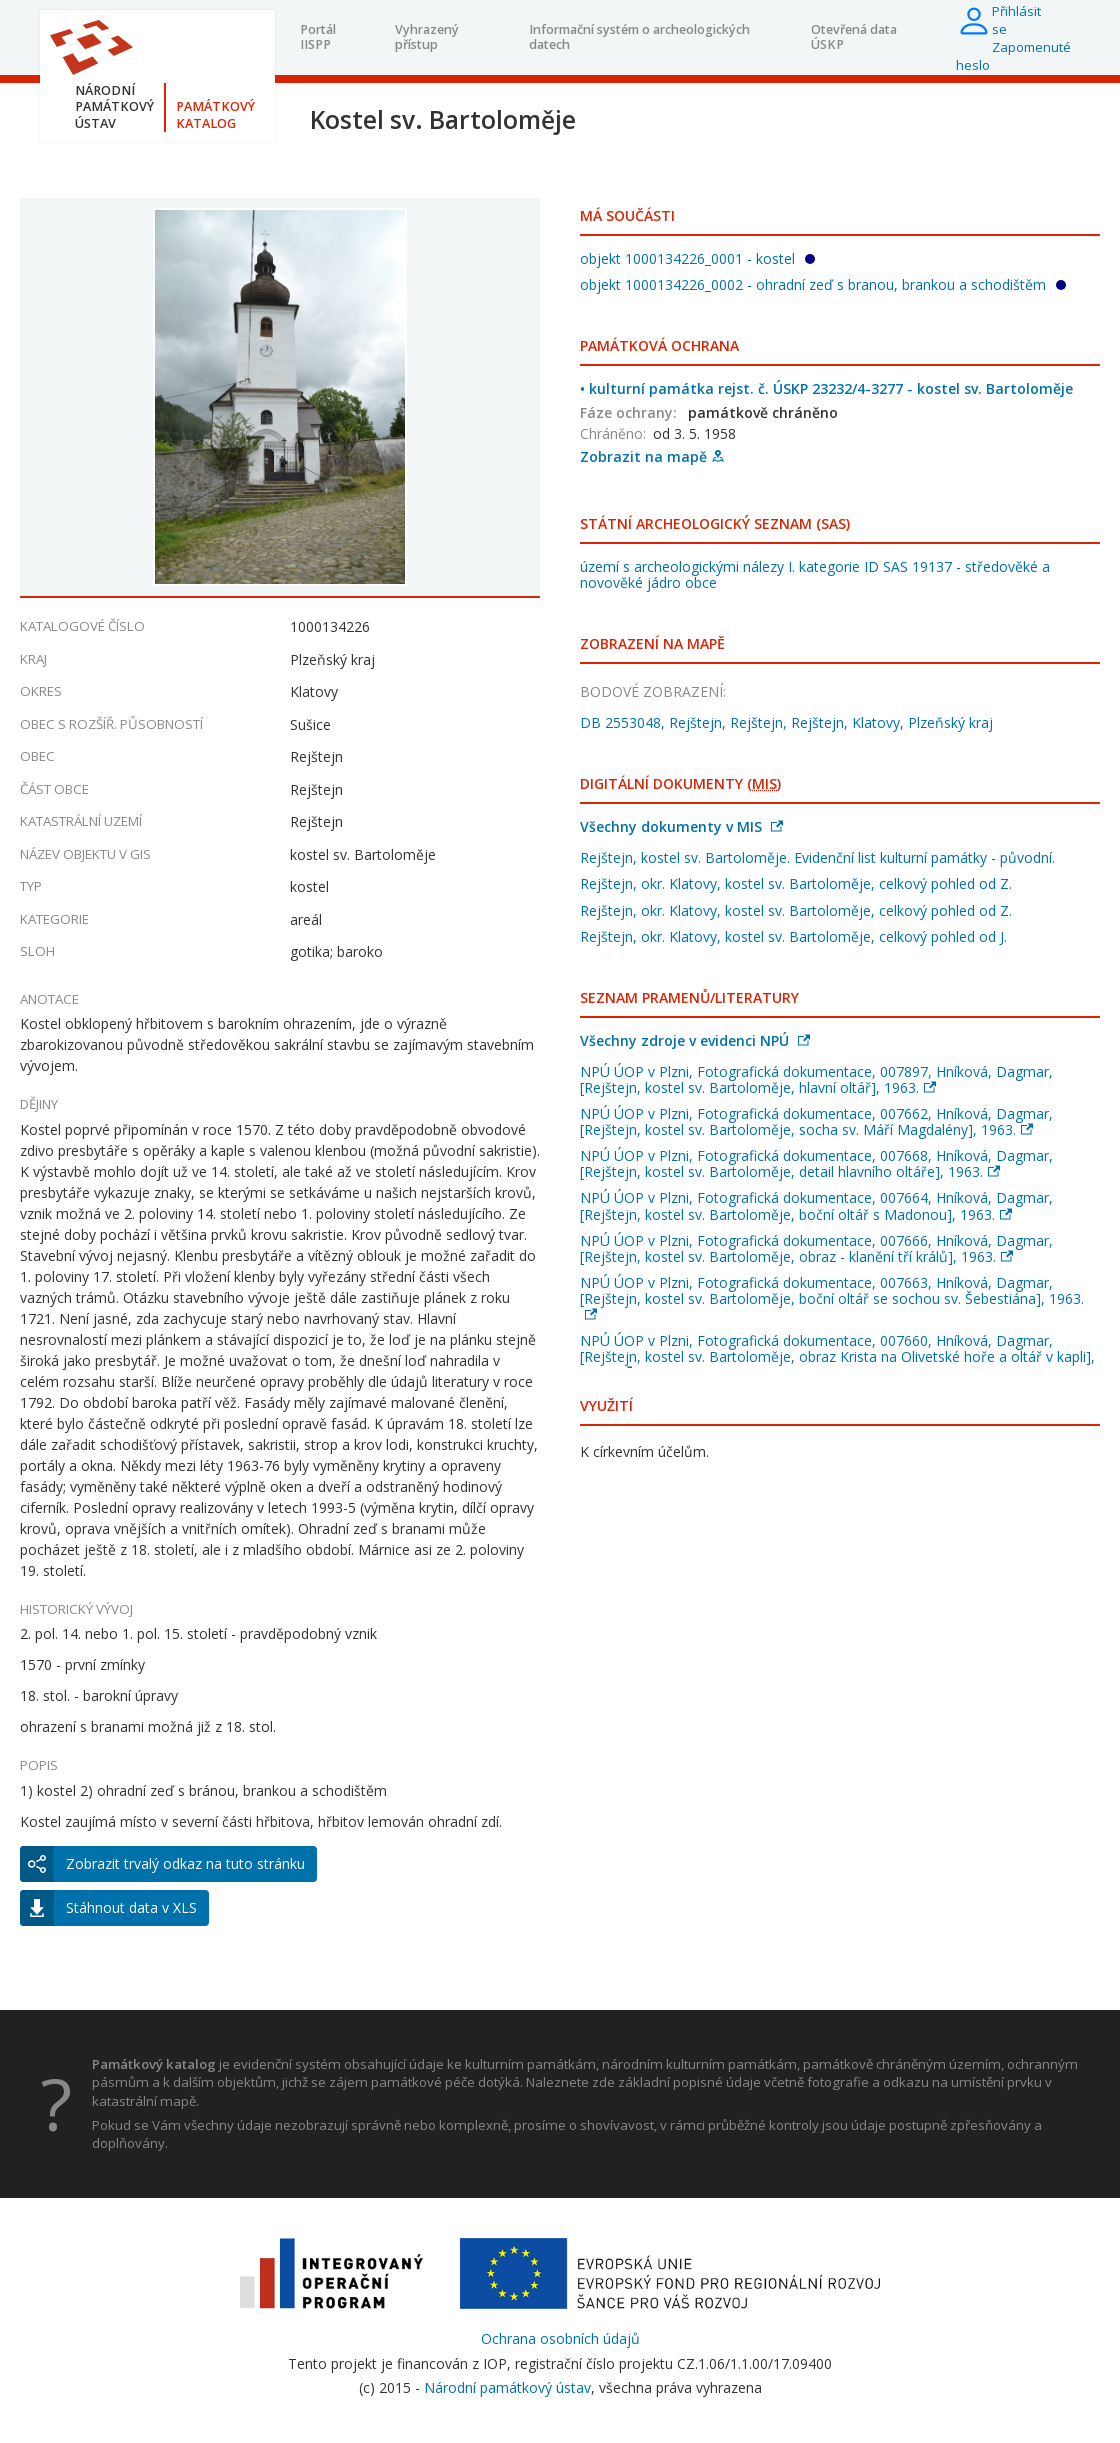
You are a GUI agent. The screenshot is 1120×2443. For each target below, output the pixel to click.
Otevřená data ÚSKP (854, 36)
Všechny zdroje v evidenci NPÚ (695, 1040)
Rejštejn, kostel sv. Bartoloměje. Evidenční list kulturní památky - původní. (817, 857)
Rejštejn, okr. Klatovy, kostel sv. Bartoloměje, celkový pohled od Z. (796, 883)
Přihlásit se (1016, 20)
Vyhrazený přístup (427, 36)
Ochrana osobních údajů (560, 2338)
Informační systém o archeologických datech (639, 36)
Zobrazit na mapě (652, 456)
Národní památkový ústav (507, 2387)
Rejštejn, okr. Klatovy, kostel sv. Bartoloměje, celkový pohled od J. (793, 936)
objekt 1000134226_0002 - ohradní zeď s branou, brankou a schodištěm (823, 284)
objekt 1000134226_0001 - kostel (697, 258)
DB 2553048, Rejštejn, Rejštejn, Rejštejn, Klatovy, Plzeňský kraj (786, 722)
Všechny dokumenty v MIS (681, 826)
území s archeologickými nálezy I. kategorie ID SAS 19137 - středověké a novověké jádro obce (815, 574)
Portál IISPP (318, 36)
